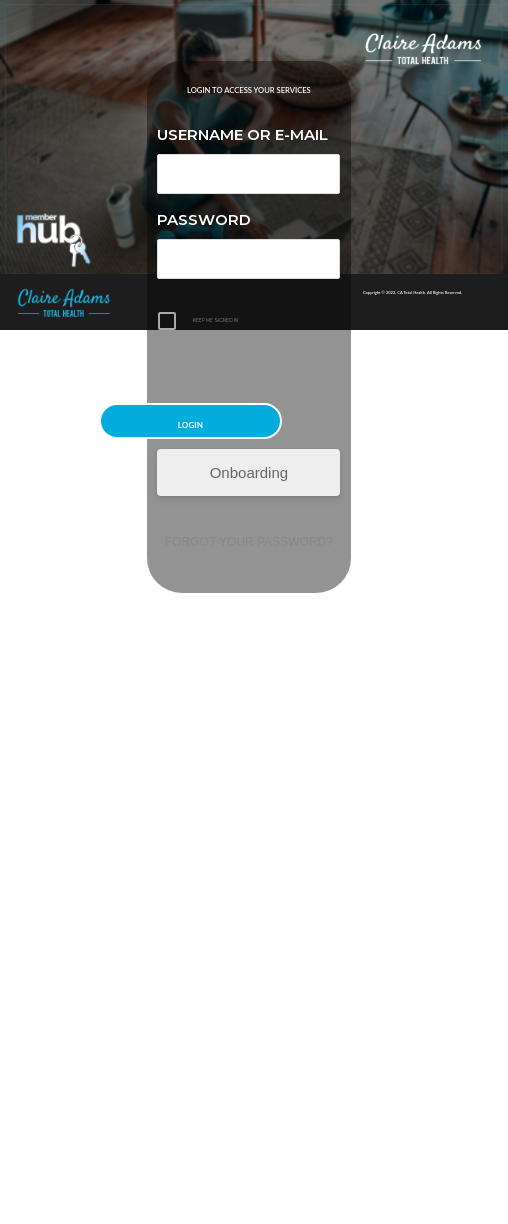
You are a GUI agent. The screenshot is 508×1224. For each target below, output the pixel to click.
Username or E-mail (242, 134)
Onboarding (249, 472)
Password (204, 219)
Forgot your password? (249, 542)
